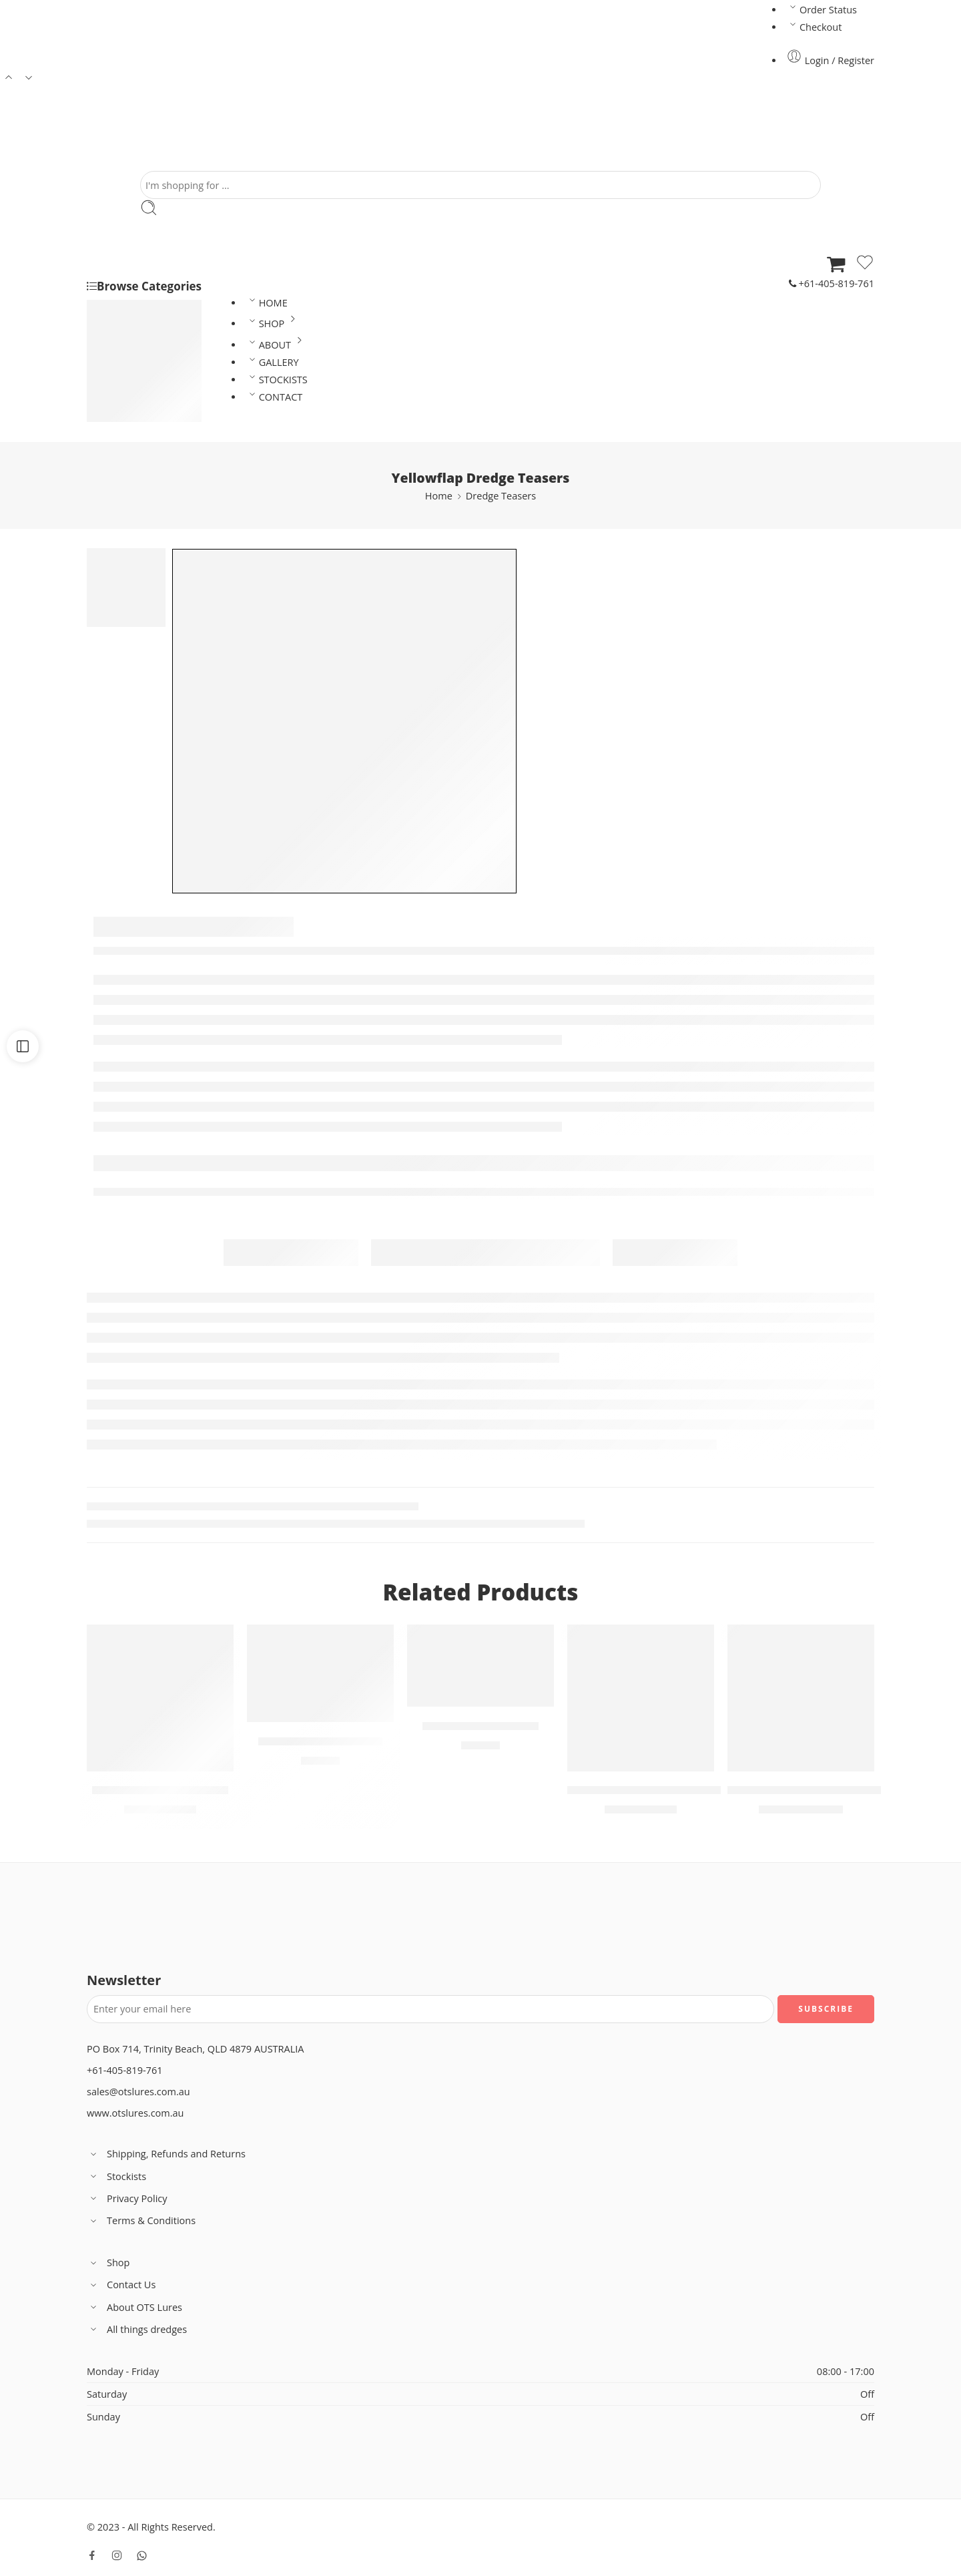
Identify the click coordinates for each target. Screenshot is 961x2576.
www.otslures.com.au (135, 2113)
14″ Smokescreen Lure (320, 1741)
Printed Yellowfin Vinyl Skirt (645, 1790)
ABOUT (277, 345)
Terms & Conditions (141, 2220)
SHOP (274, 323)
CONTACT (274, 397)
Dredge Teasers (142, 326)
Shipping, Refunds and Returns (166, 2154)
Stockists (116, 2176)
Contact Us (121, 2285)
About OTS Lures (134, 2307)
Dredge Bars (135, 379)
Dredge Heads (139, 361)
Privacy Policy (127, 2198)
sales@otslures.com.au (138, 2091)
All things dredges (137, 2329)
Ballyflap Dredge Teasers (160, 1790)
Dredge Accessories (151, 397)
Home (438, 495)
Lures (120, 309)
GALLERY (272, 362)
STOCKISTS (277, 379)
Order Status (821, 9)
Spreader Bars (139, 414)
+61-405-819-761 (831, 283)
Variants (119, 1638)
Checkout (814, 27)
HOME (267, 302)
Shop (108, 2263)
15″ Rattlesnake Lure (480, 1726)
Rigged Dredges (143, 344)
